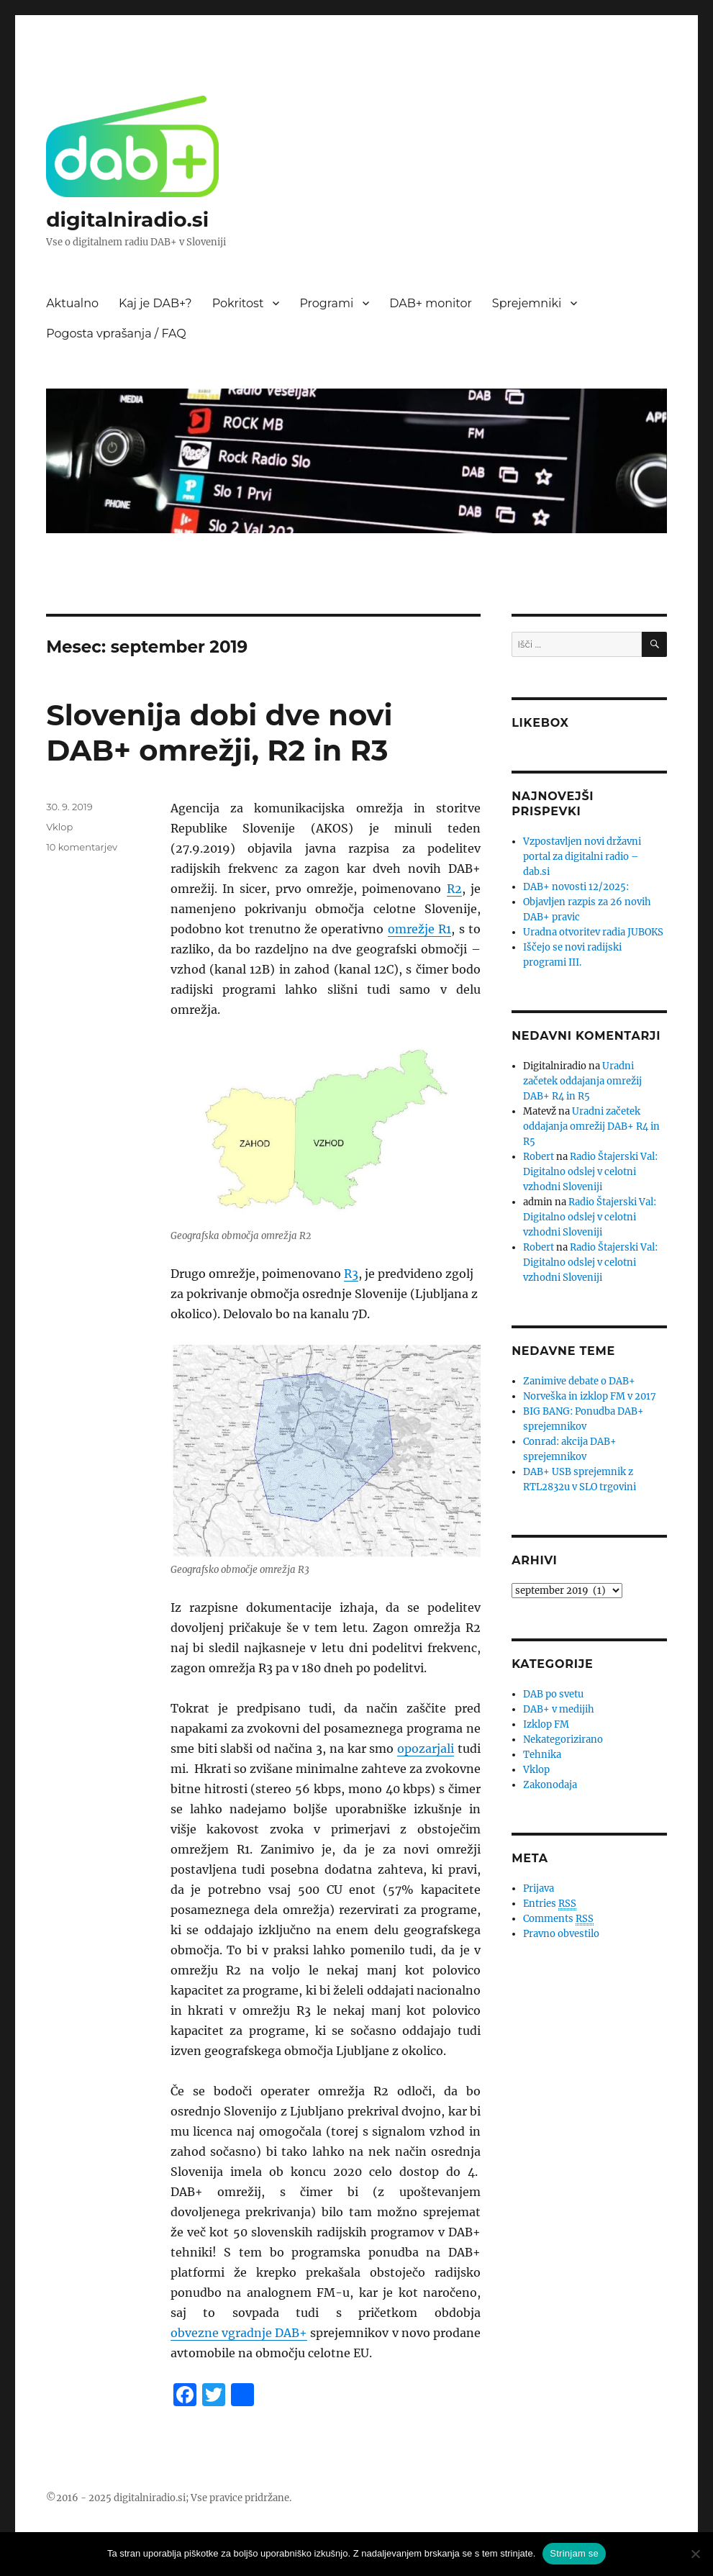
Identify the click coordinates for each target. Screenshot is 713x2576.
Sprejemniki (526, 303)
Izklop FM (546, 1724)
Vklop (59, 827)
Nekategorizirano (563, 1739)
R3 (351, 1273)
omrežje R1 (419, 929)
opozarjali (425, 1748)
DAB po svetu (553, 1694)
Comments (558, 1919)
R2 (454, 888)
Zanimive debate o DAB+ (579, 1381)
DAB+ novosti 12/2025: (576, 887)
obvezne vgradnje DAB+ (239, 2333)
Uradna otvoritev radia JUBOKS (593, 932)
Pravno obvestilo (561, 1934)
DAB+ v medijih (558, 1709)
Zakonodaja (550, 1785)
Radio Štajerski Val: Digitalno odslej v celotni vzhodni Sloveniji (590, 1172)
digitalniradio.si (127, 219)
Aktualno (72, 303)
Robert (538, 1157)
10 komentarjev (81, 847)
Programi (326, 303)
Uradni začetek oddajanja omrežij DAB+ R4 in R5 (582, 1081)
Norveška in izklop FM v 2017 (589, 1396)
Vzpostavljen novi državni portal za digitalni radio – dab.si (582, 856)
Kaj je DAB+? (155, 303)
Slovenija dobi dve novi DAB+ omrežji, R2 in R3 (219, 732)
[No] (695, 2553)
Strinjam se (574, 2553)
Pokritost (238, 303)
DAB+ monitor (430, 303)
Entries (549, 1903)
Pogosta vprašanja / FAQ (116, 333)
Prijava (538, 1888)
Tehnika (542, 1755)
